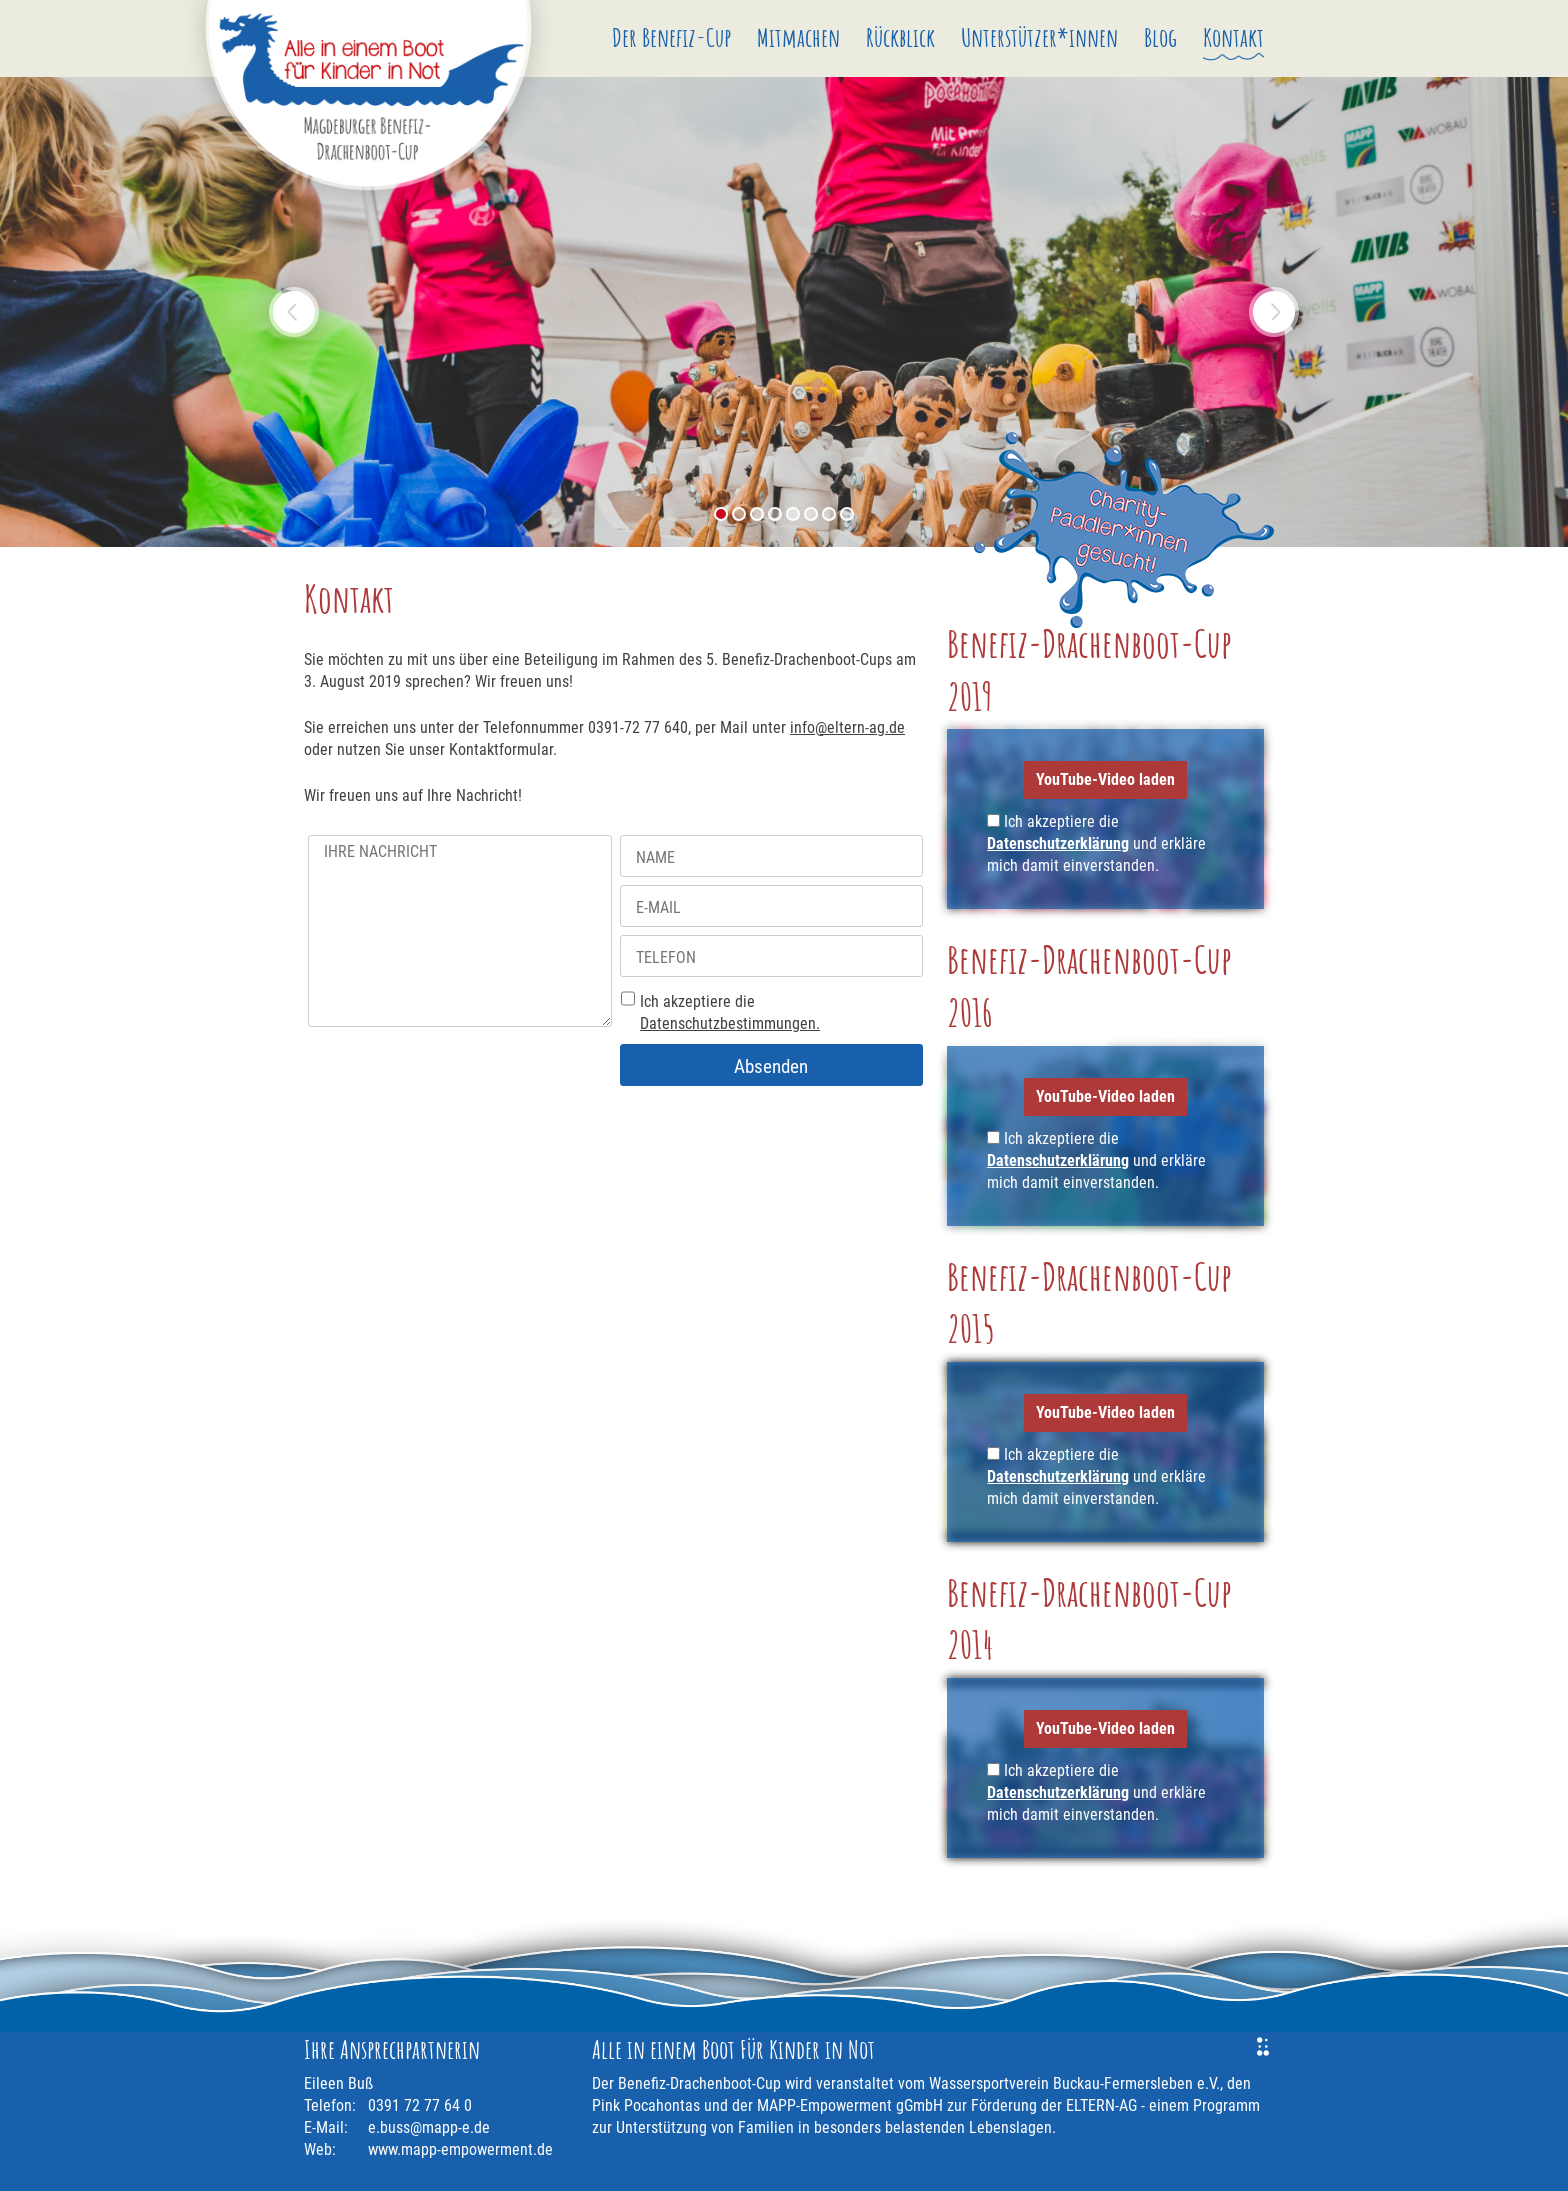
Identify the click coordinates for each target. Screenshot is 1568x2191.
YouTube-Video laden (1105, 779)
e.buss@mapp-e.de (429, 2127)
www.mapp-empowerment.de (460, 2149)
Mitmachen (798, 37)
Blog (1160, 37)
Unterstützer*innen (1039, 37)
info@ (847, 727)
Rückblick (900, 37)
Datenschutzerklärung (1058, 843)
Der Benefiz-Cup (671, 37)
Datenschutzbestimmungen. (730, 1023)
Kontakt (1233, 37)
